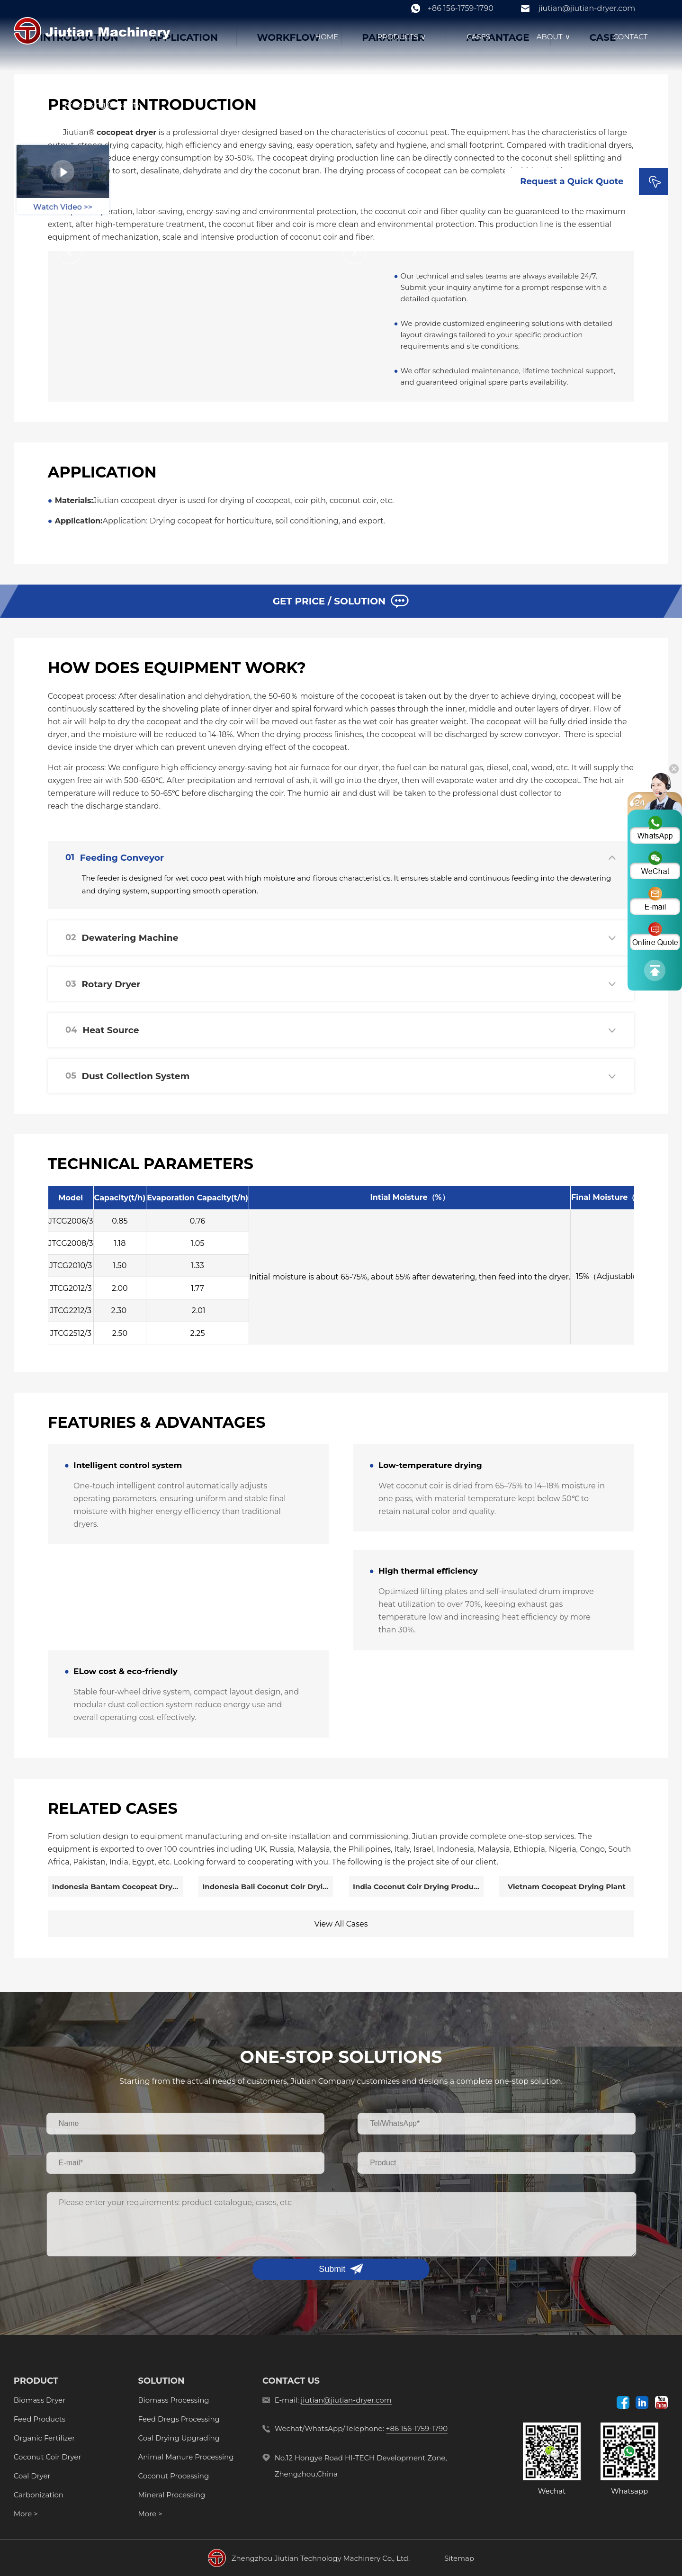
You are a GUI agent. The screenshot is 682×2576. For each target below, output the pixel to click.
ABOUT (555, 36)
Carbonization (38, 2494)
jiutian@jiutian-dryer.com (586, 8)
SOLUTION (161, 2381)
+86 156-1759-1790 (461, 8)
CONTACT (630, 36)
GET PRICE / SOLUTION (341, 601)
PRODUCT (36, 2381)
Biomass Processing (173, 2400)
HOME (326, 36)
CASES (478, 36)
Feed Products (39, 2418)
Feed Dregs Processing (178, 2418)
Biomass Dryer (39, 2400)
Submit (332, 2269)
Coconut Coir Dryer (47, 2456)
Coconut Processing (173, 2475)
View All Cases (341, 1923)
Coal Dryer (32, 2475)
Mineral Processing (171, 2494)
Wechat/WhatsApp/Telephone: (361, 2428)
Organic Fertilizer (44, 2437)
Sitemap (459, 2558)
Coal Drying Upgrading (178, 2437)
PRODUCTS (402, 36)
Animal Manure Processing (185, 2456)
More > (26, 2513)
